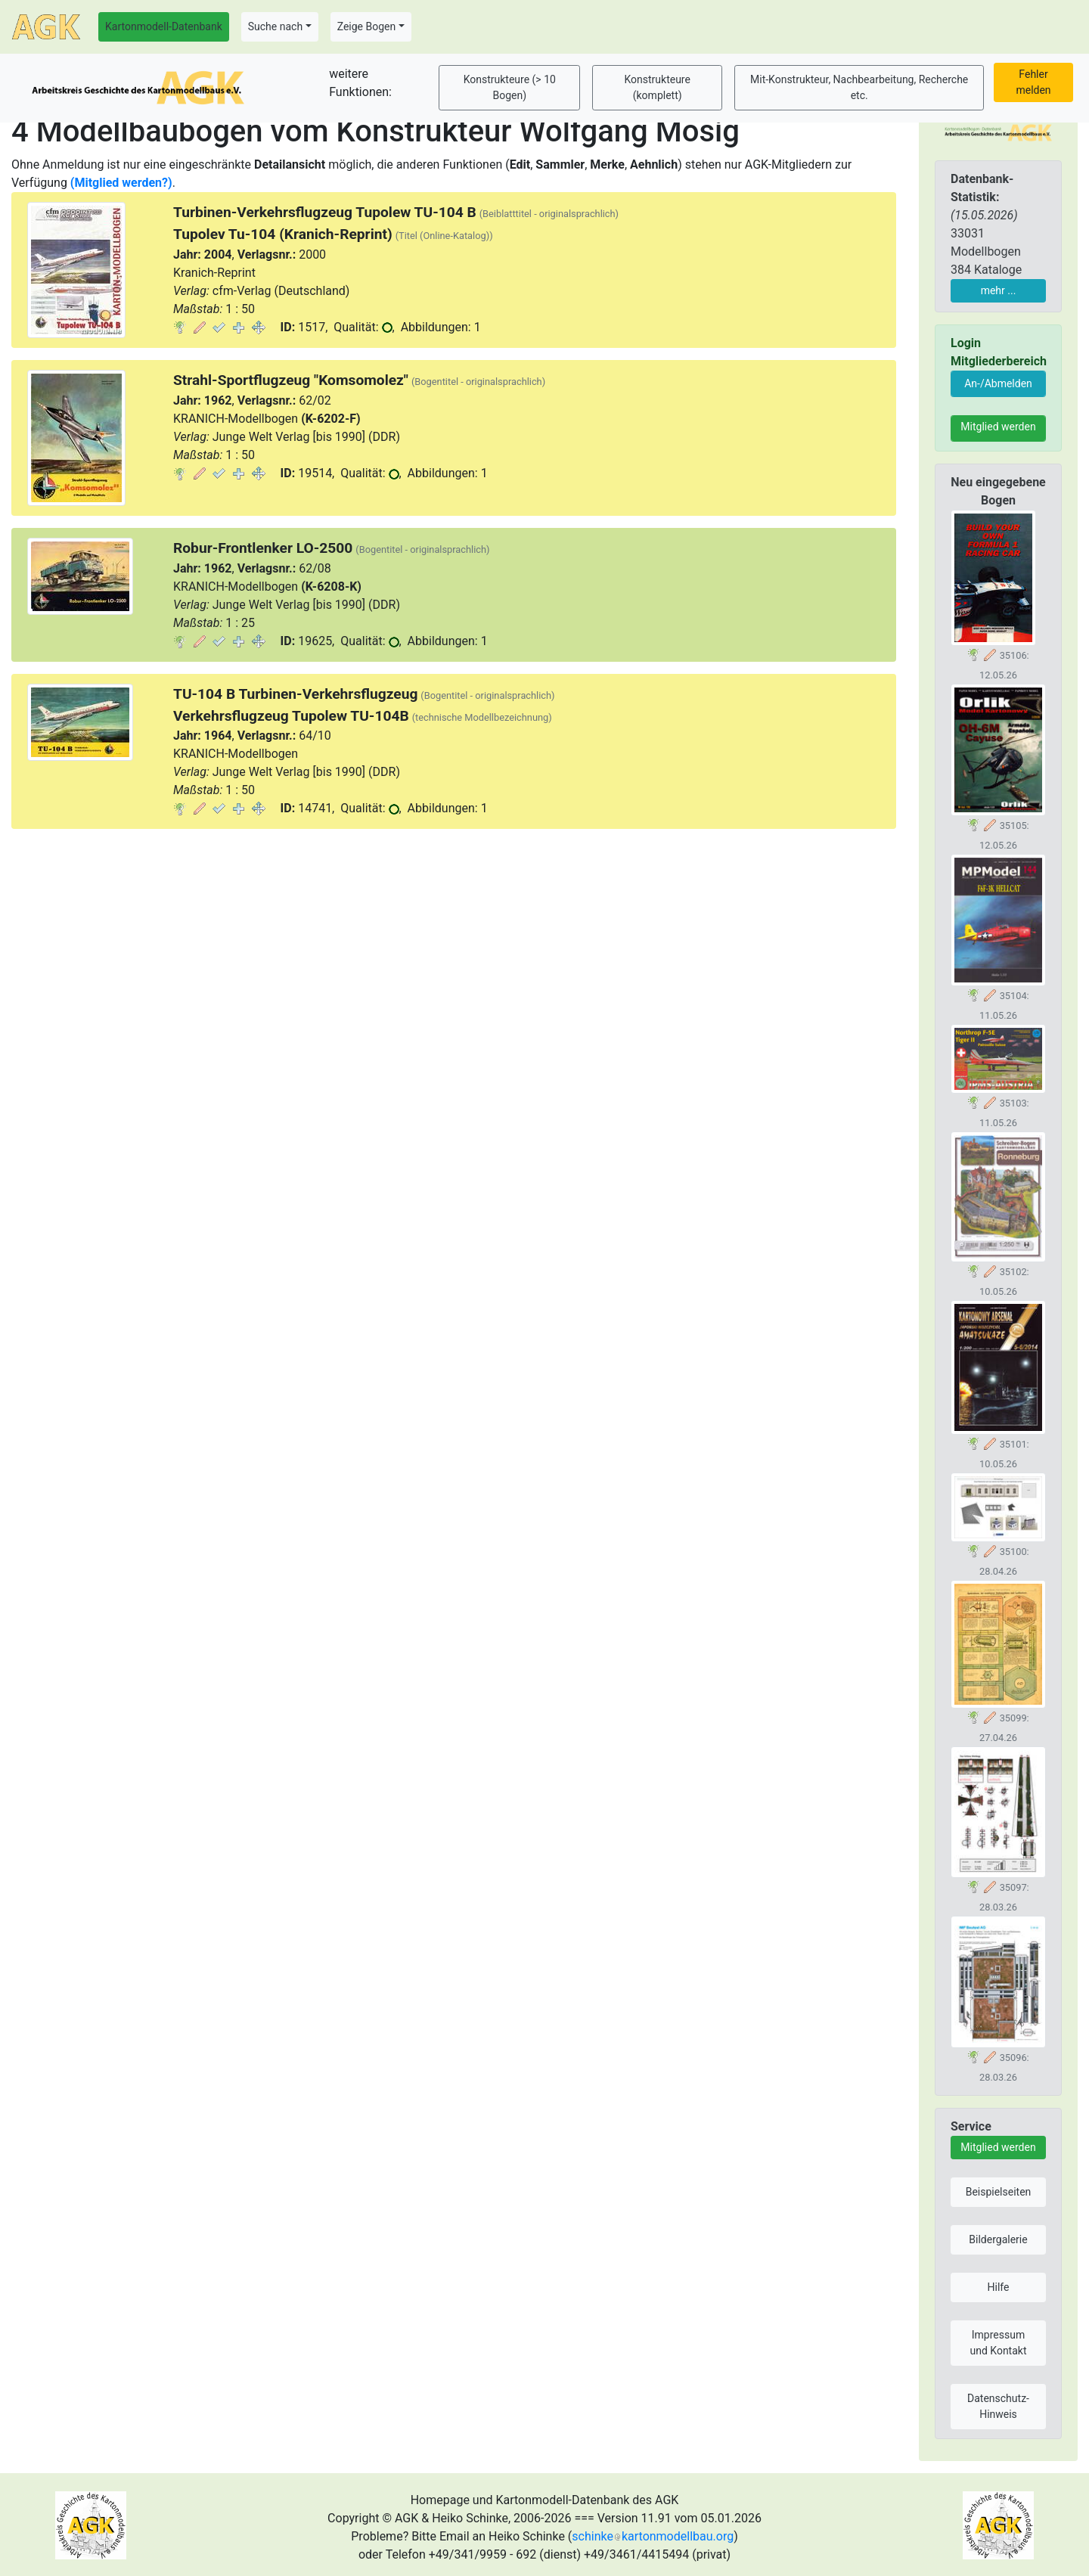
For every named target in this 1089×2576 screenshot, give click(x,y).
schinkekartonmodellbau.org (653, 2536)
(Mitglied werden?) (121, 182)
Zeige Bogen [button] (366, 26)
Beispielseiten (999, 2192)
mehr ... (998, 290)
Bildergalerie (998, 2239)
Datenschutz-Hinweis (998, 2406)
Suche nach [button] (275, 26)
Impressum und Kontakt (998, 2343)
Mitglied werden (997, 427)
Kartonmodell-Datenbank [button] (163, 26)
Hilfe (999, 2287)
